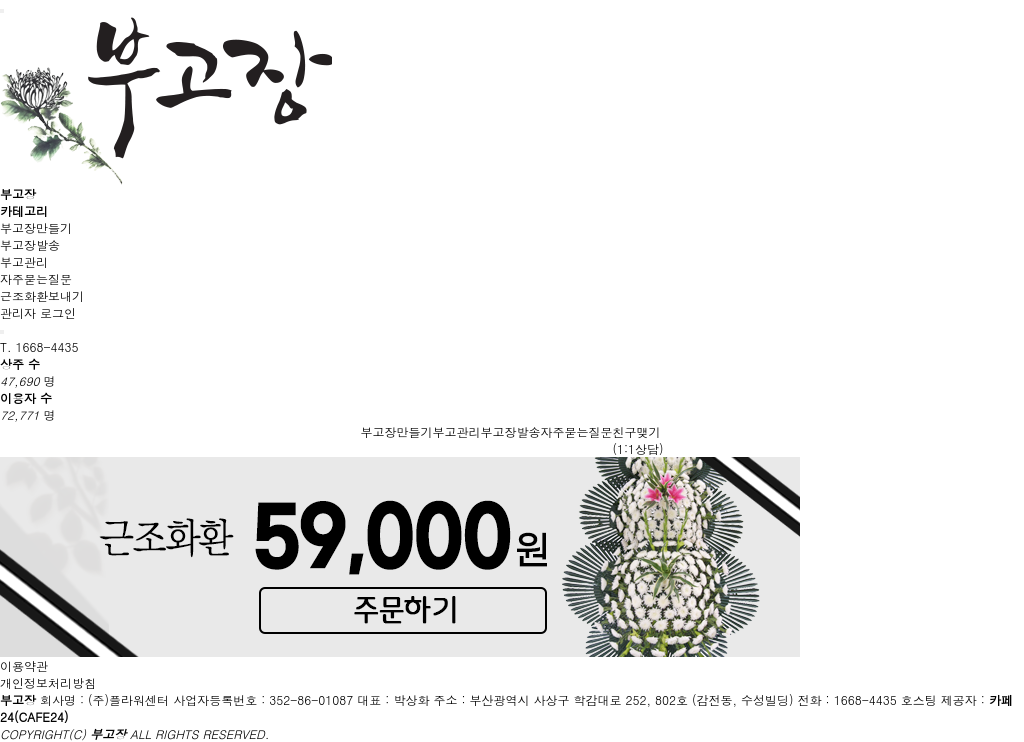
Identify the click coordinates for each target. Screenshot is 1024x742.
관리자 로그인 (38, 312)
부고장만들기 (36, 227)
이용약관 (24, 665)
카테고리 (24, 210)
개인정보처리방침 (48, 682)
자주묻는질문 (36, 278)
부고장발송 (30, 244)
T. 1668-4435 (39, 346)
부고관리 (24, 261)
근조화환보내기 (42, 295)
